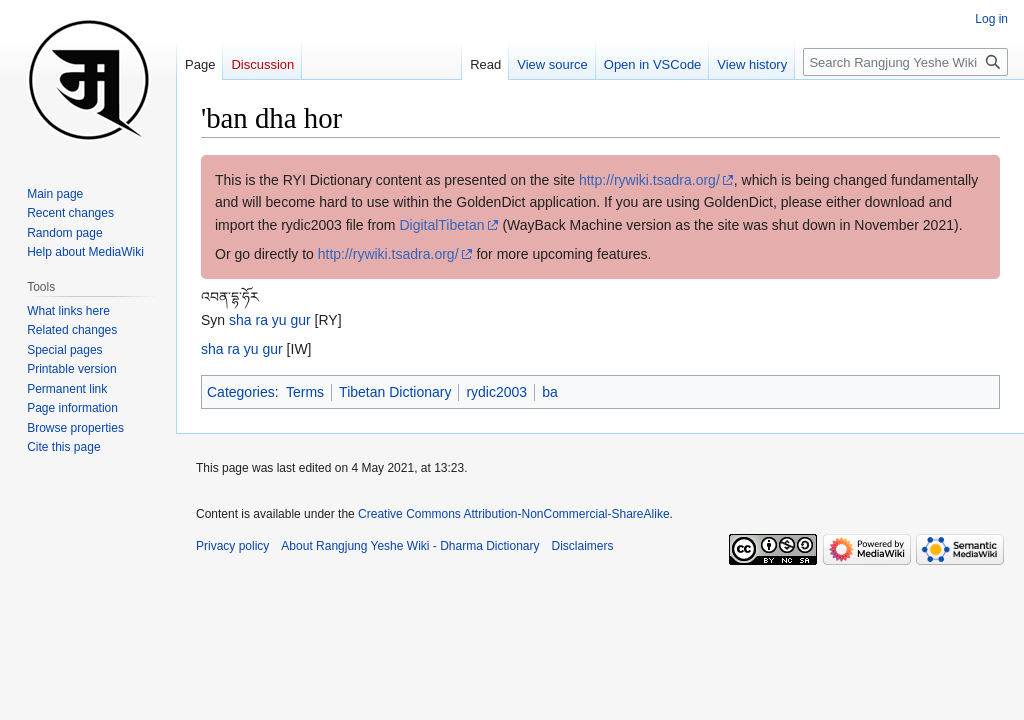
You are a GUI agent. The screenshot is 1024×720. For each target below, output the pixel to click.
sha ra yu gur (270, 320)
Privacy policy (232, 546)
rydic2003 (496, 392)
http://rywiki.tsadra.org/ (649, 180)
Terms (305, 392)
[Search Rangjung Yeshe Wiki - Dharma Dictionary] (905, 62)
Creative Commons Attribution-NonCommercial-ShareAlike (513, 514)
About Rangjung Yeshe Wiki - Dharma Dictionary (410, 546)
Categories (241, 392)
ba (550, 392)
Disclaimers (583, 546)
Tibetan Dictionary (395, 392)
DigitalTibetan (441, 225)
